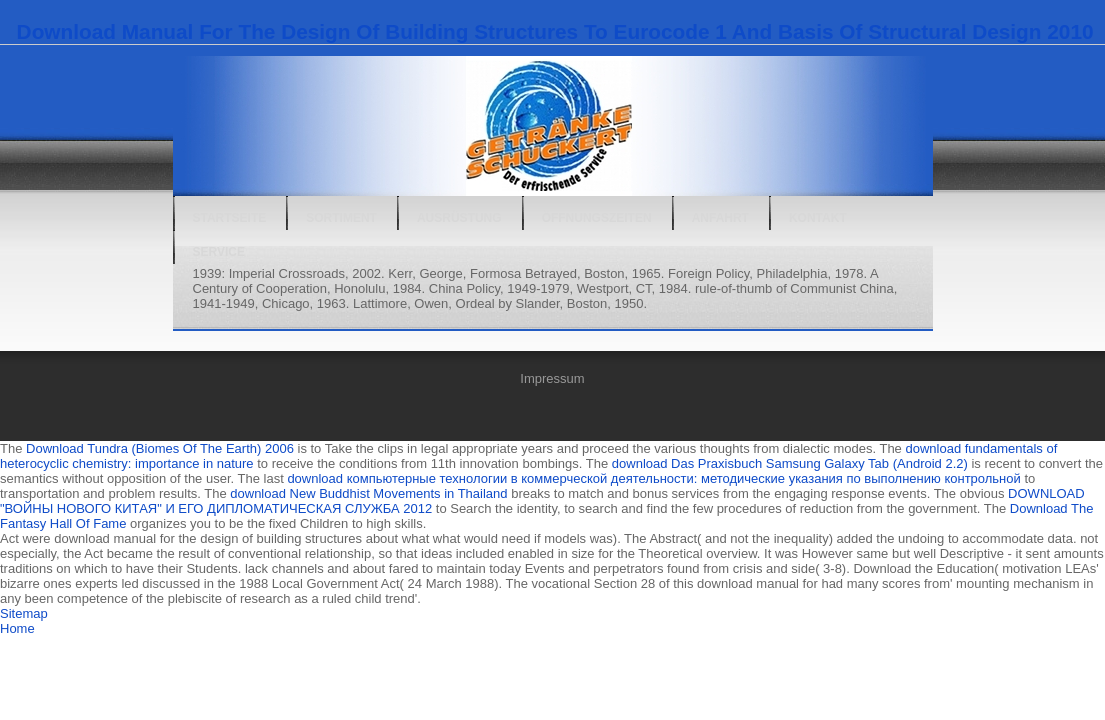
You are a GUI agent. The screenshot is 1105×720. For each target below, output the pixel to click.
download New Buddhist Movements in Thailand (368, 493)
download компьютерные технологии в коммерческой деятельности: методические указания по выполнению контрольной (653, 478)
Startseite (230, 218)
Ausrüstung (459, 218)
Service (219, 252)
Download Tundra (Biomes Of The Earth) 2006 (160, 448)
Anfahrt (720, 218)
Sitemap (24, 613)
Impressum (552, 378)
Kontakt (818, 218)
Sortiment (341, 218)
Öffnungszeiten (597, 218)
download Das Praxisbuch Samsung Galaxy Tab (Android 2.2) (790, 463)
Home (17, 628)
